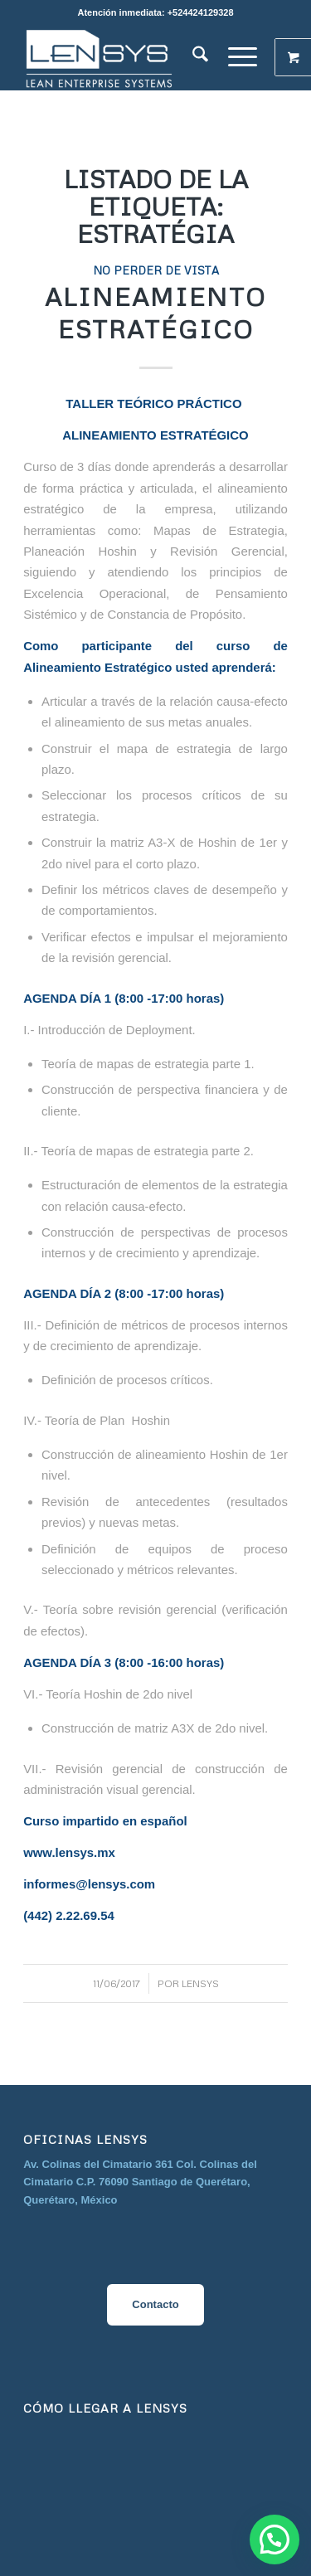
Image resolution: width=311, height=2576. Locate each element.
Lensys (200, 1983)
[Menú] (242, 57)
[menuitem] (200, 57)
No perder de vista (156, 270)
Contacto (155, 2304)
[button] (274, 2539)
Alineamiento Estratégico (155, 312)
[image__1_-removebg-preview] (129, 57)
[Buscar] (200, 57)
